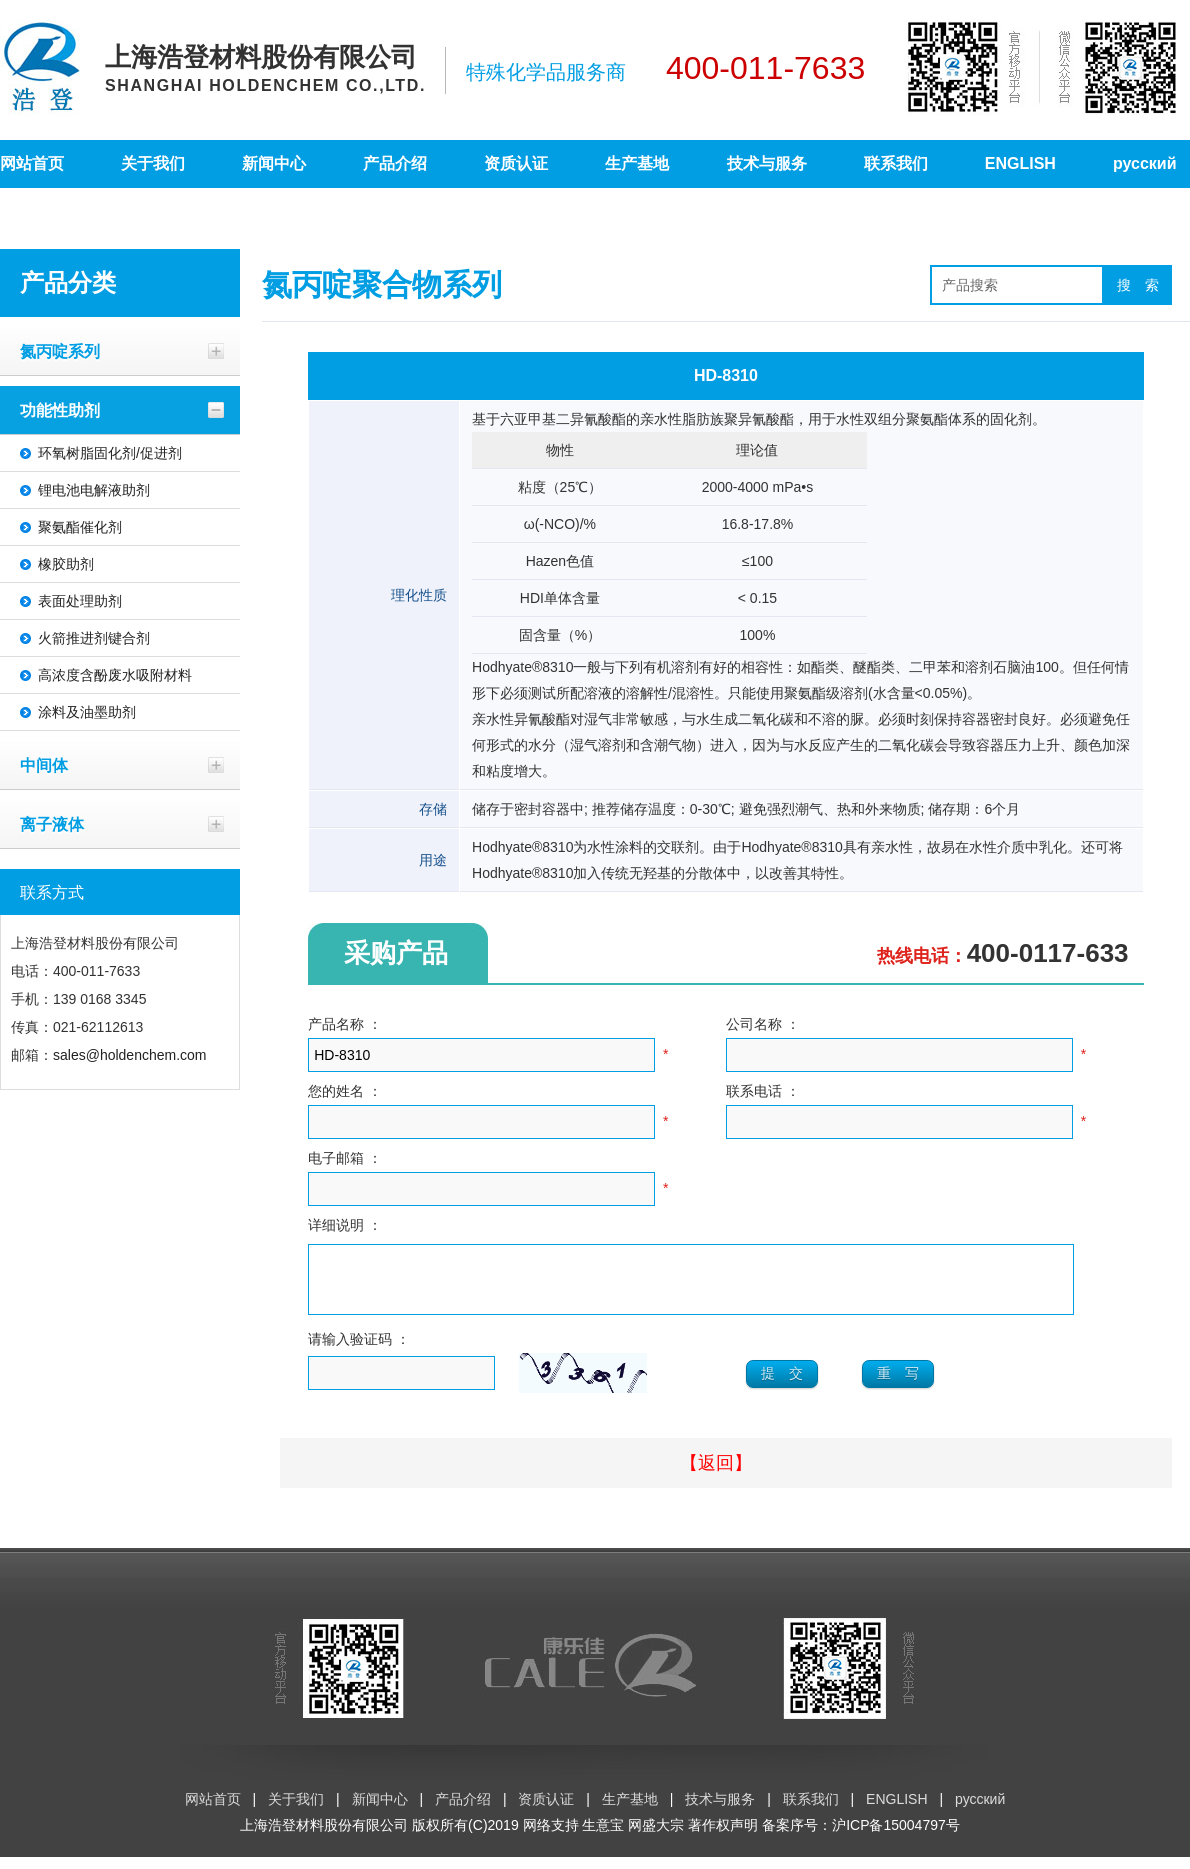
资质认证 (516, 163)
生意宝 (603, 1837)
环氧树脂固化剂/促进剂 (110, 453)
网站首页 (32, 163)
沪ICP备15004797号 (896, 1837)
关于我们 (153, 163)
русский (1145, 163)
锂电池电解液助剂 (94, 490)
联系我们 (896, 163)
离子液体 (52, 824)
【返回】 (716, 1475)
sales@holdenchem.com (130, 1055)
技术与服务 (767, 163)
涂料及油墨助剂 (87, 712)
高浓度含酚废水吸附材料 (115, 675)
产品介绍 (395, 163)
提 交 (782, 1385)
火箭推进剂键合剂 (94, 638)
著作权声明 (723, 1837)
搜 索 (1138, 285)
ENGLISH (1020, 163)
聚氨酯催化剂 (80, 527)
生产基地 (637, 163)
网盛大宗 (656, 1837)
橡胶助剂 (66, 564)
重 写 (898, 1385)
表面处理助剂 (80, 601)
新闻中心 (274, 163)
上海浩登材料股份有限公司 (324, 1837)
